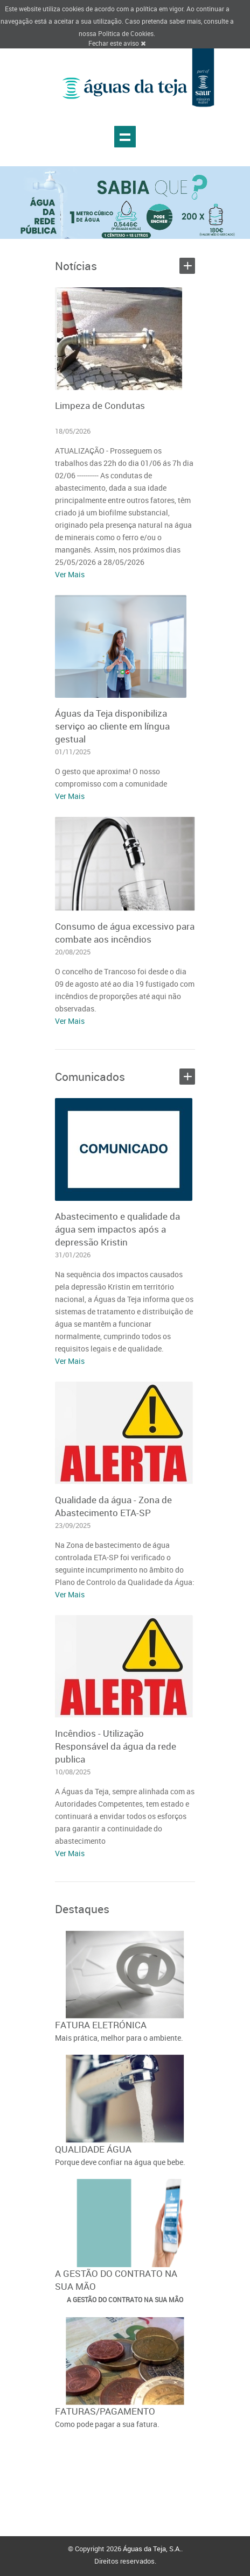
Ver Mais (70, 574)
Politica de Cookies (126, 33)
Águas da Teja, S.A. (152, 2548)
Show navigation (125, 136)
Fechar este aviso (116, 43)
